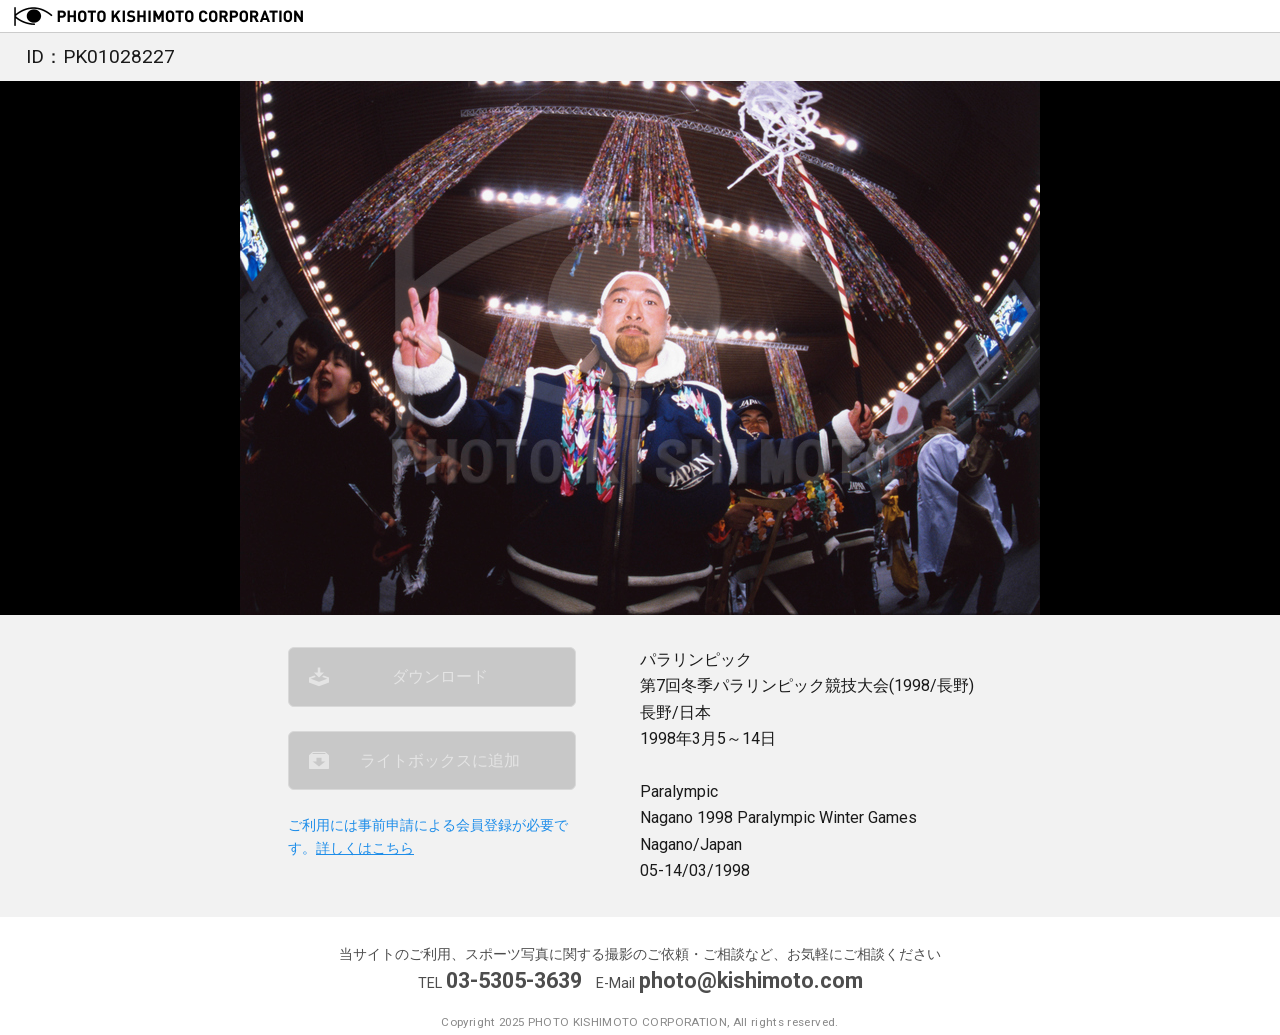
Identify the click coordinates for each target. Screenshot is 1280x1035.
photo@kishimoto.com (751, 980)
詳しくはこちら (365, 848)
